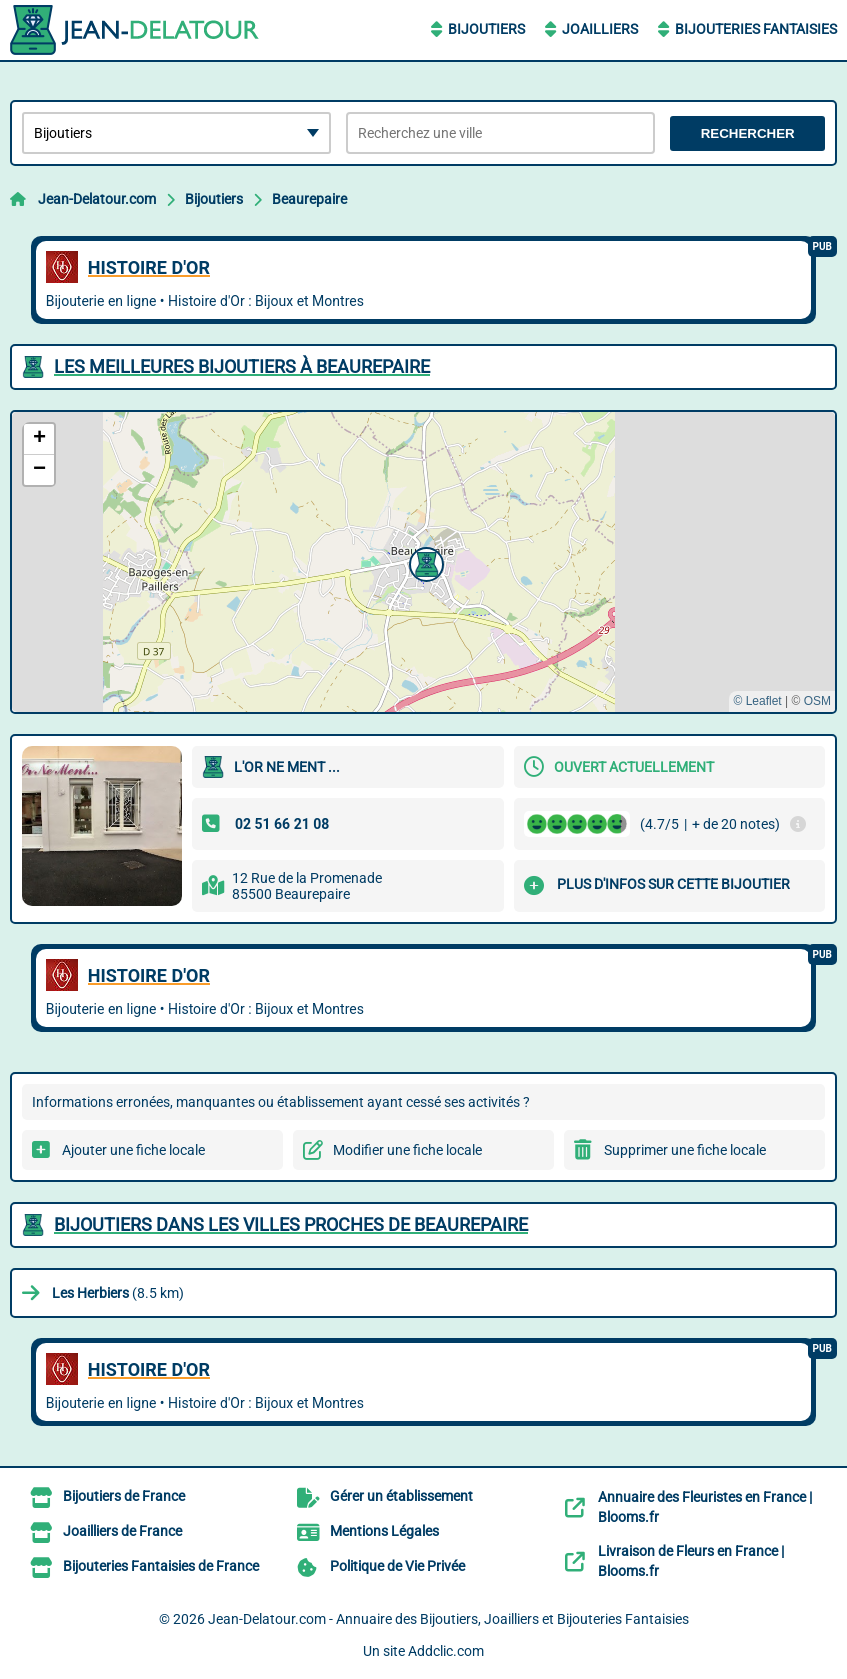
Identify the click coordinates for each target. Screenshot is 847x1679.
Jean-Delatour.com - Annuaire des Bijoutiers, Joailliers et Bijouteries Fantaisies (448, 1619)
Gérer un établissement (401, 1496)
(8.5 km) (118, 1293)
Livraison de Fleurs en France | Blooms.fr (691, 1561)
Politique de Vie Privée (397, 1566)
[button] (424, 562)
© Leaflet (757, 701)
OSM (817, 701)
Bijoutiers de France (124, 1496)
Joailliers (600, 29)
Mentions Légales (384, 1531)
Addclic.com (446, 1651)
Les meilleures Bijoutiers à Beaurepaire (242, 366)
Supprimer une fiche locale (685, 1150)
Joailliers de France (122, 1531)
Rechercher (748, 133)
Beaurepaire (309, 199)
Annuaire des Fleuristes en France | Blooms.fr (705, 1507)
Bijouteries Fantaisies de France (161, 1566)
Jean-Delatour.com (97, 199)
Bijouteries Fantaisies (756, 29)
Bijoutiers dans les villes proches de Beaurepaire (291, 1224)
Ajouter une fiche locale (133, 1150)
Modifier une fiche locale (407, 1150)
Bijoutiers (486, 29)
